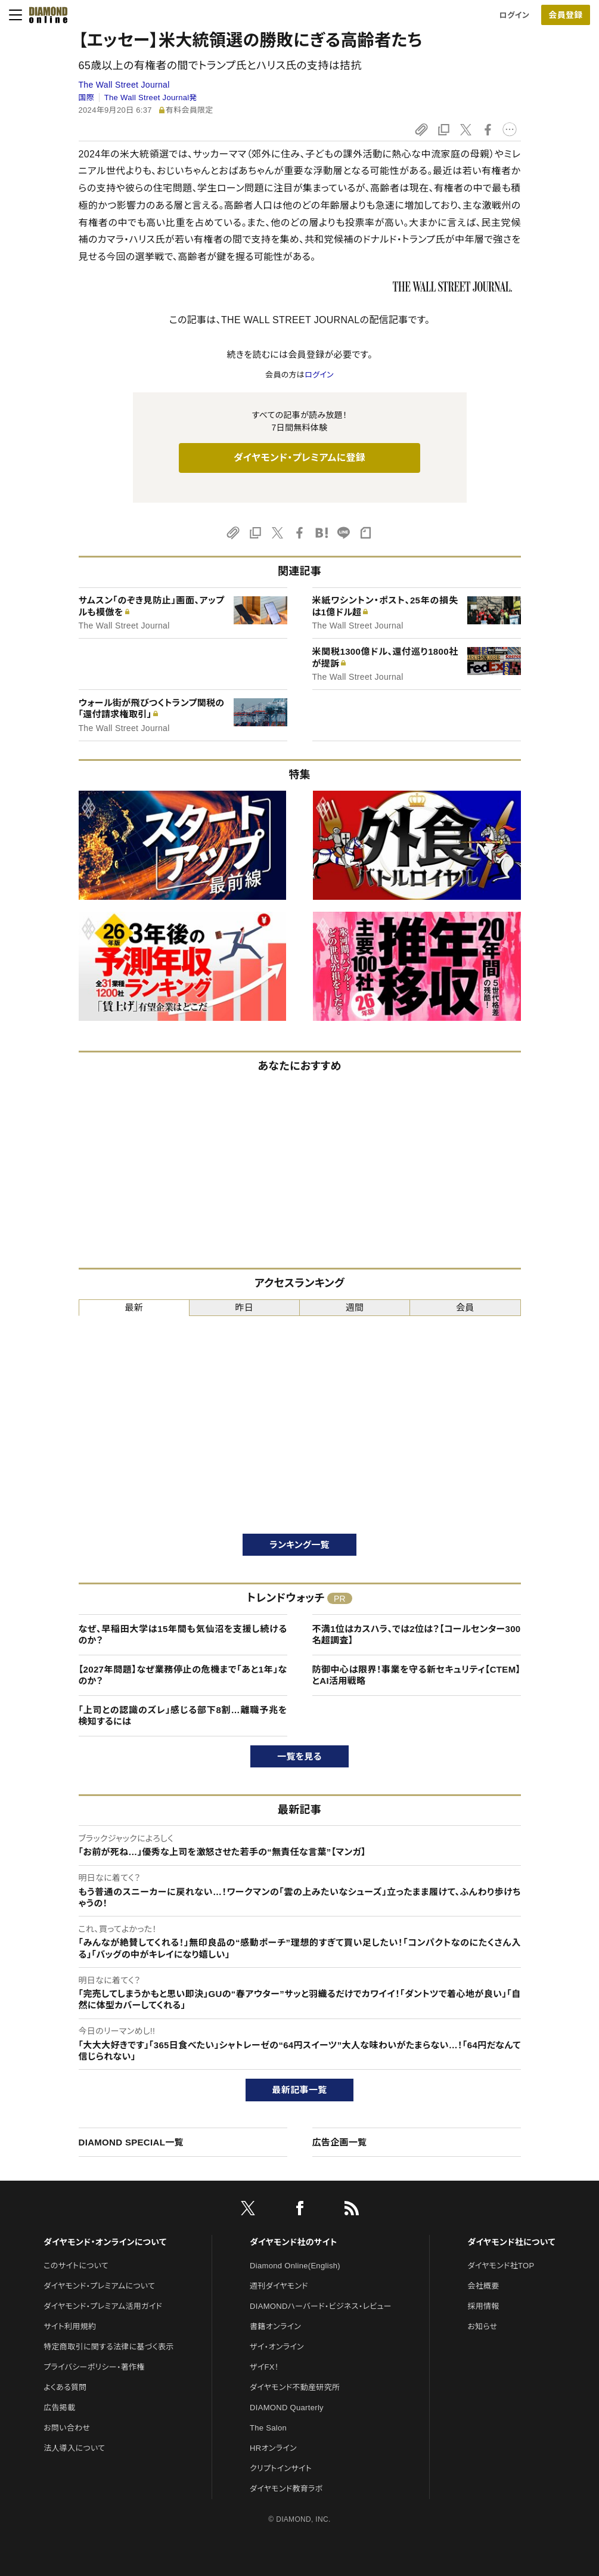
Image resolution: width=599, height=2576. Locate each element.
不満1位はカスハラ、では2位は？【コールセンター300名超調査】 (416, 1635)
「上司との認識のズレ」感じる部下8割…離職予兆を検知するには (183, 1716)
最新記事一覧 (299, 2090)
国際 (87, 97)
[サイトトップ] (44, 15)
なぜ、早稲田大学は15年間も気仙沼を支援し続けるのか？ (183, 1635)
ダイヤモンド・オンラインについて (105, 2242)
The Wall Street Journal (124, 84)
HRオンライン (273, 2448)
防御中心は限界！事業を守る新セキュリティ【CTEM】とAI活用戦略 (416, 1675)
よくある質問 (65, 2387)
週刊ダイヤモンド (279, 2285)
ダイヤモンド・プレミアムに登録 (299, 458)
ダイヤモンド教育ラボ (286, 2488)
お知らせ (482, 2326)
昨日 (244, 1307)
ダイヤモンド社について (511, 2242)
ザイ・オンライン (277, 2346)
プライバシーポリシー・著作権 (94, 2367)
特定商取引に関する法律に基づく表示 (108, 2346)
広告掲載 (59, 2407)
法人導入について (74, 2448)
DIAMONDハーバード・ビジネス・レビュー (321, 2306)
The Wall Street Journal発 (150, 97)
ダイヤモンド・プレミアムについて (99, 2285)
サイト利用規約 (70, 2326)
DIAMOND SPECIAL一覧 (131, 2142)
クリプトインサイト (281, 2468)
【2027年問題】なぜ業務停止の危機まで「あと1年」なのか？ (183, 1675)
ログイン (514, 15)
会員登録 (565, 15)
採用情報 (483, 2306)
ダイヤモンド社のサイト (293, 2242)
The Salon (268, 2427)
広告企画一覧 (339, 2142)
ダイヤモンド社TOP (500, 2265)
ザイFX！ (264, 2367)
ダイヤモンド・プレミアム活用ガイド (103, 2306)
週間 (355, 1307)
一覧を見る (299, 1756)
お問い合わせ (67, 2427)
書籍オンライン (275, 2326)
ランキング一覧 (299, 1545)
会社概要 (483, 2285)
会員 (465, 1307)
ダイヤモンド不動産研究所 (295, 2387)
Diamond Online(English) (295, 2265)
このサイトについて (76, 2265)
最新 (134, 1307)
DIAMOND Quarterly (287, 2407)
